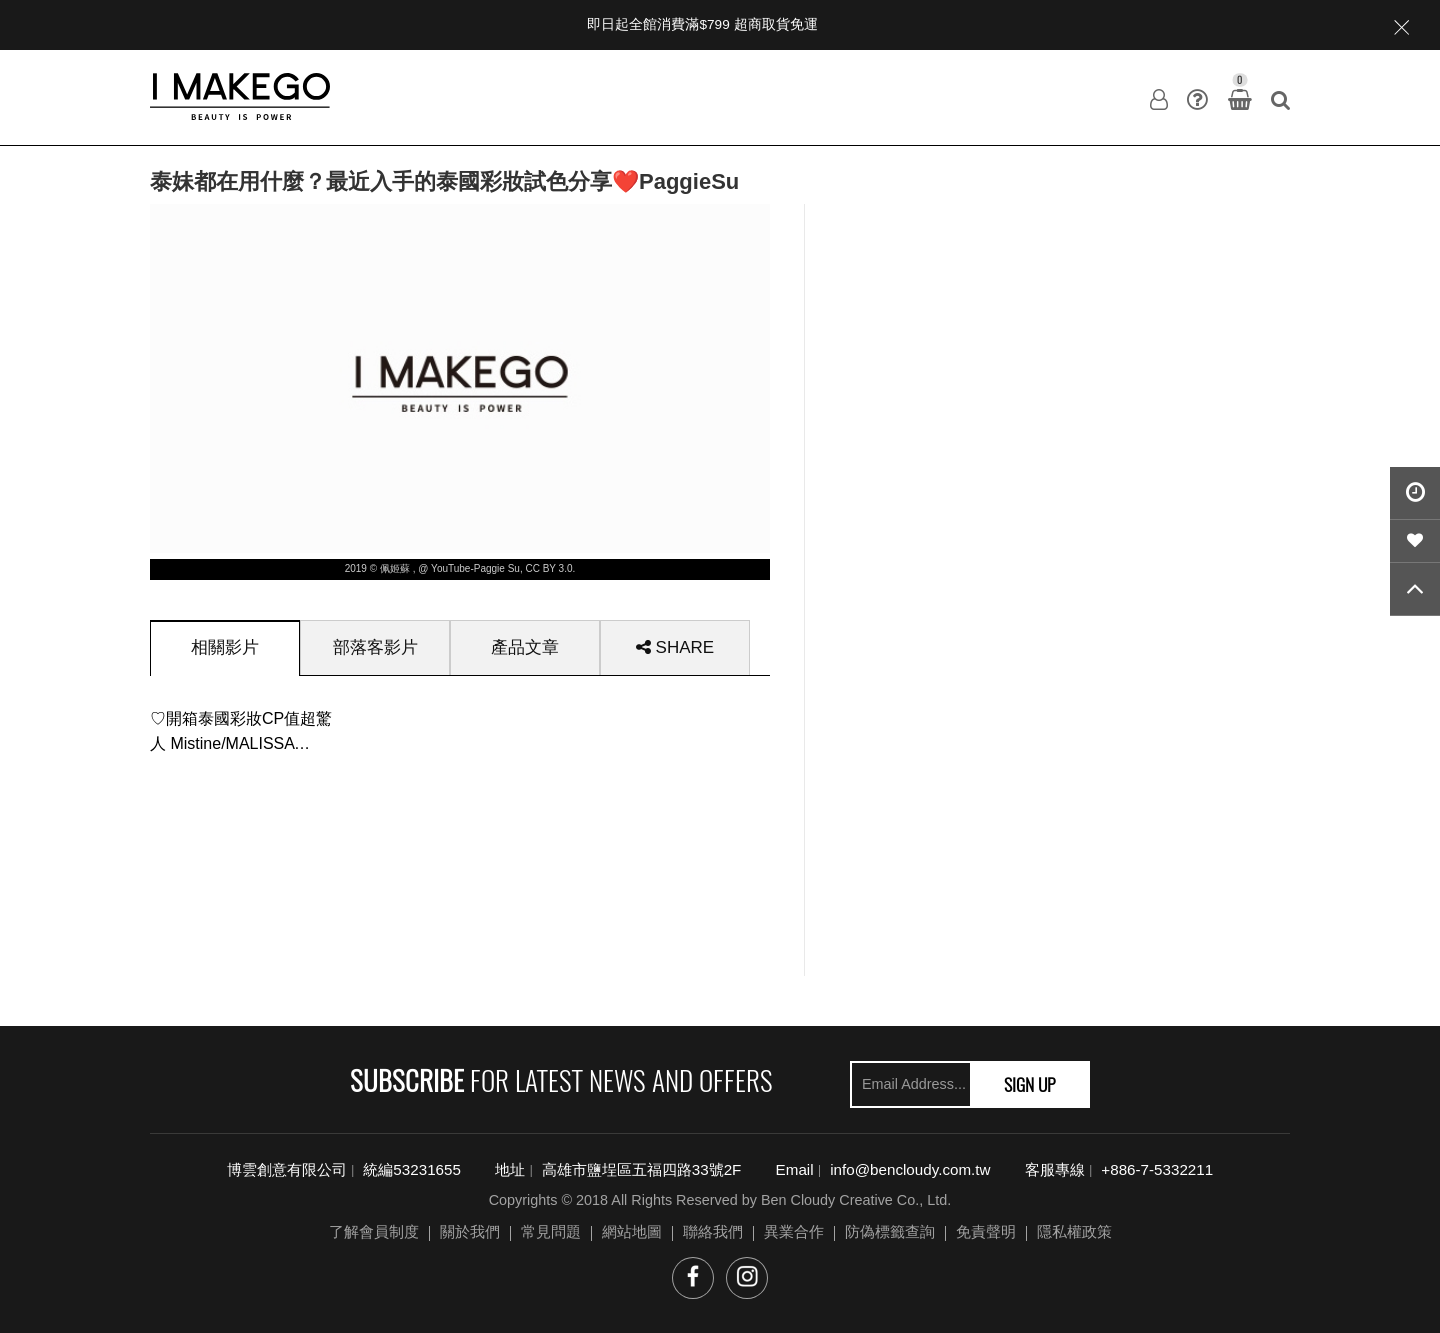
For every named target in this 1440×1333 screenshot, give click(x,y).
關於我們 (470, 1231)
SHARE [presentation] (675, 647)
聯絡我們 (713, 1231)
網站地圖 (632, 1231)
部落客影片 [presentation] (375, 647)
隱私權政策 (1074, 1231)
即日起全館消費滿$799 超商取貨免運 (702, 24)
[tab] (225, 647)
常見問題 (551, 1231)
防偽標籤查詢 (890, 1231)
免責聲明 (986, 1231)
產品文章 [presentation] (525, 647)
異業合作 (794, 1231)
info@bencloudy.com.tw (910, 1169)
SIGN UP (1030, 1084)
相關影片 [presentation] (225, 647)
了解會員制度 (374, 1231)
